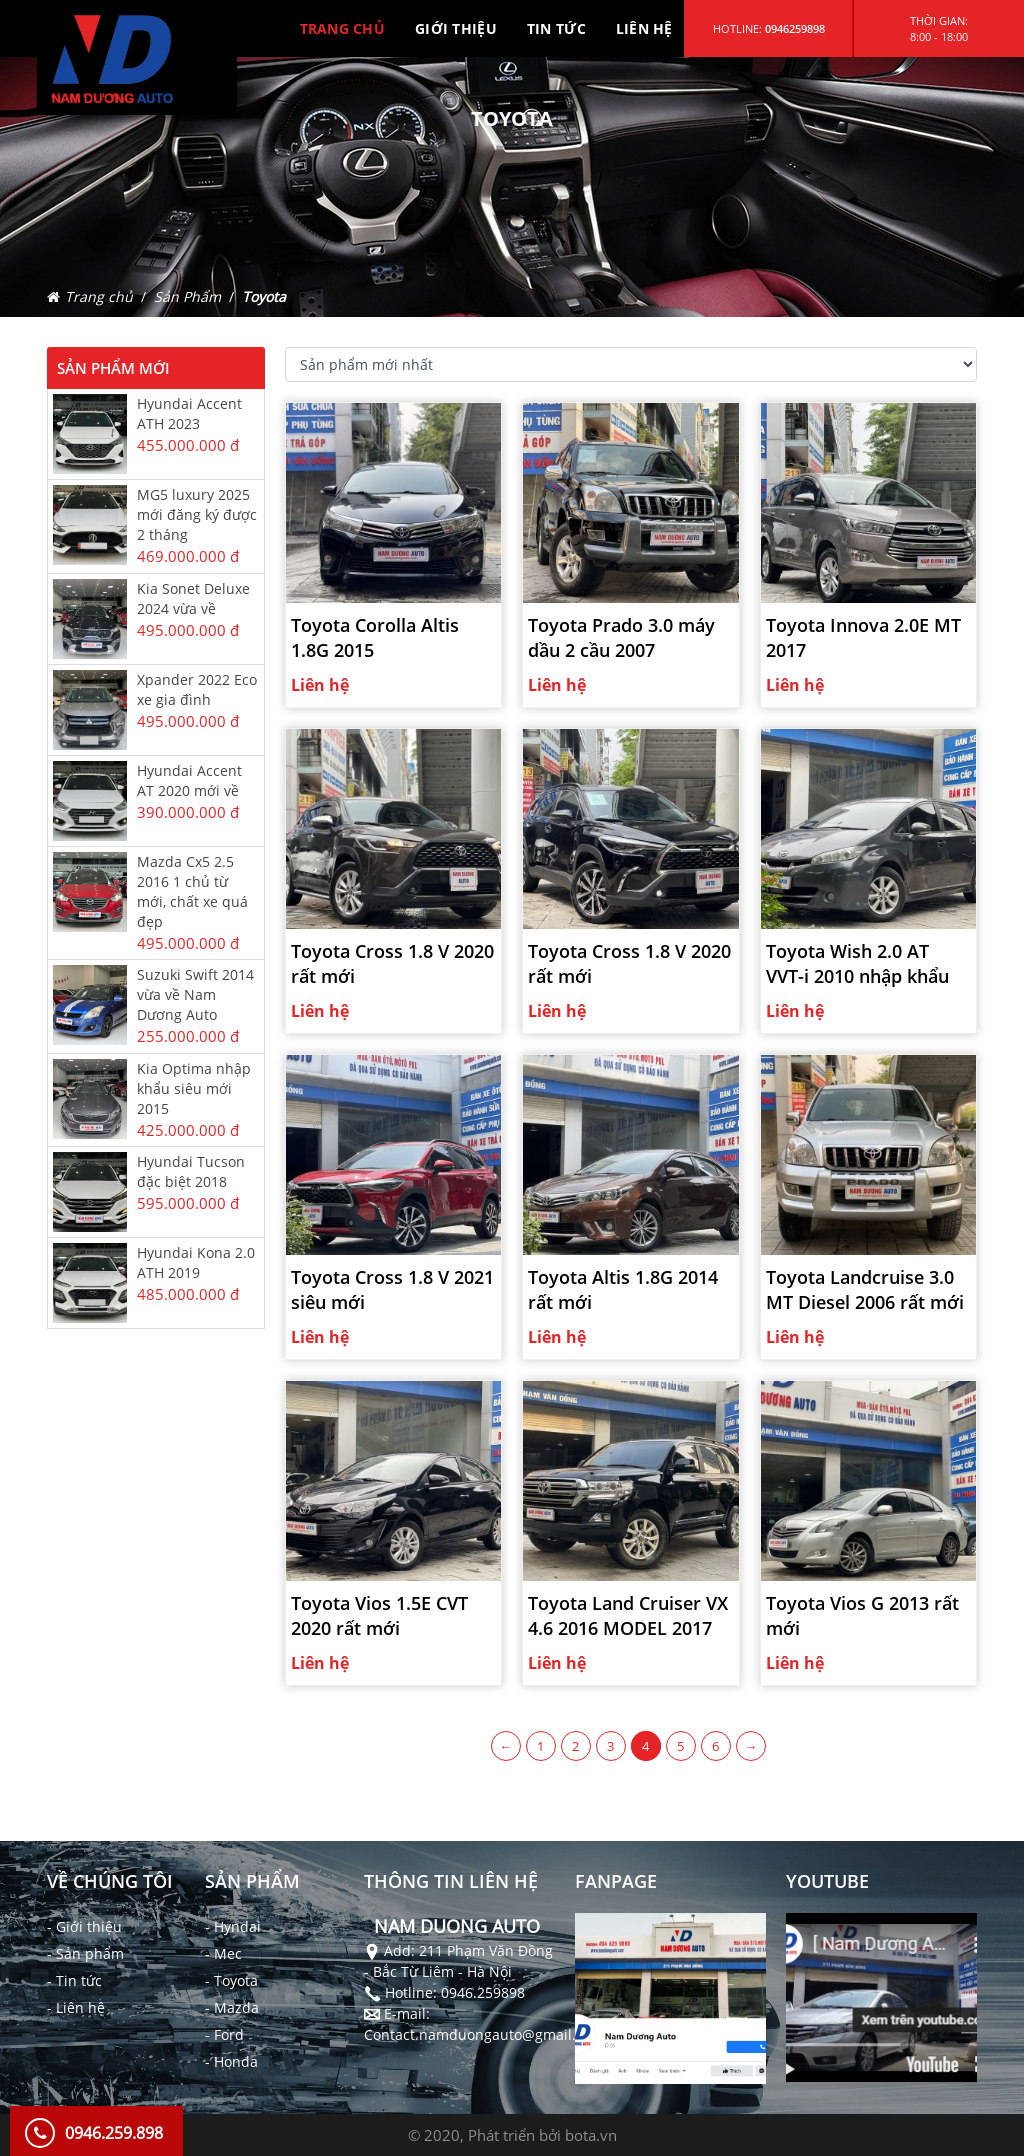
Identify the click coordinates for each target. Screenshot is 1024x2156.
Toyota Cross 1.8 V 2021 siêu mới (392, 1289)
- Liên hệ (76, 2007)
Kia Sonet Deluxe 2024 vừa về (193, 598)
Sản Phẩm (187, 296)
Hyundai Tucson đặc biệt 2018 (191, 1171)
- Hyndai (233, 1926)
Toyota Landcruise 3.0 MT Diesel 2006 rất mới (865, 1289)
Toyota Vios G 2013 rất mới (862, 1615)
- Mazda (232, 2007)
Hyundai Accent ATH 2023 (189, 413)
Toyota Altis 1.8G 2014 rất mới (623, 1289)
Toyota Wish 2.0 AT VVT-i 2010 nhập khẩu (857, 963)
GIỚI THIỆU (456, 28)
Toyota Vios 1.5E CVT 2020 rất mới (379, 1615)
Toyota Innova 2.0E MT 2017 (863, 637)
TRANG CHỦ (343, 28)
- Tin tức (74, 1980)
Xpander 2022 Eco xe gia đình (197, 689)
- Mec (223, 1953)
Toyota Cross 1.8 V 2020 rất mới (392, 963)
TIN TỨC (556, 28)
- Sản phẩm (85, 1953)
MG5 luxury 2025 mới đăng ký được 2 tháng (197, 514)
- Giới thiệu (84, 1926)
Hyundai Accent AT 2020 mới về (189, 780)
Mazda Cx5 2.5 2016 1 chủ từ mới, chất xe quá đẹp (192, 891)
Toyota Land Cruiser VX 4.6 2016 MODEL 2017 (628, 1615)
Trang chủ (99, 296)
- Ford (224, 2034)
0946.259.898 (114, 2133)
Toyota (264, 296)
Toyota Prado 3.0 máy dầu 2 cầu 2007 (621, 637)
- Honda (231, 2061)
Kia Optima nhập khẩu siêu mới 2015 (194, 1088)
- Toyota (231, 1980)
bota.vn (591, 2135)
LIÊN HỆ (644, 28)
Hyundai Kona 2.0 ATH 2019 (196, 1262)
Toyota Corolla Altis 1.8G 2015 (375, 637)
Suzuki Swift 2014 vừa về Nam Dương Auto (195, 994)
